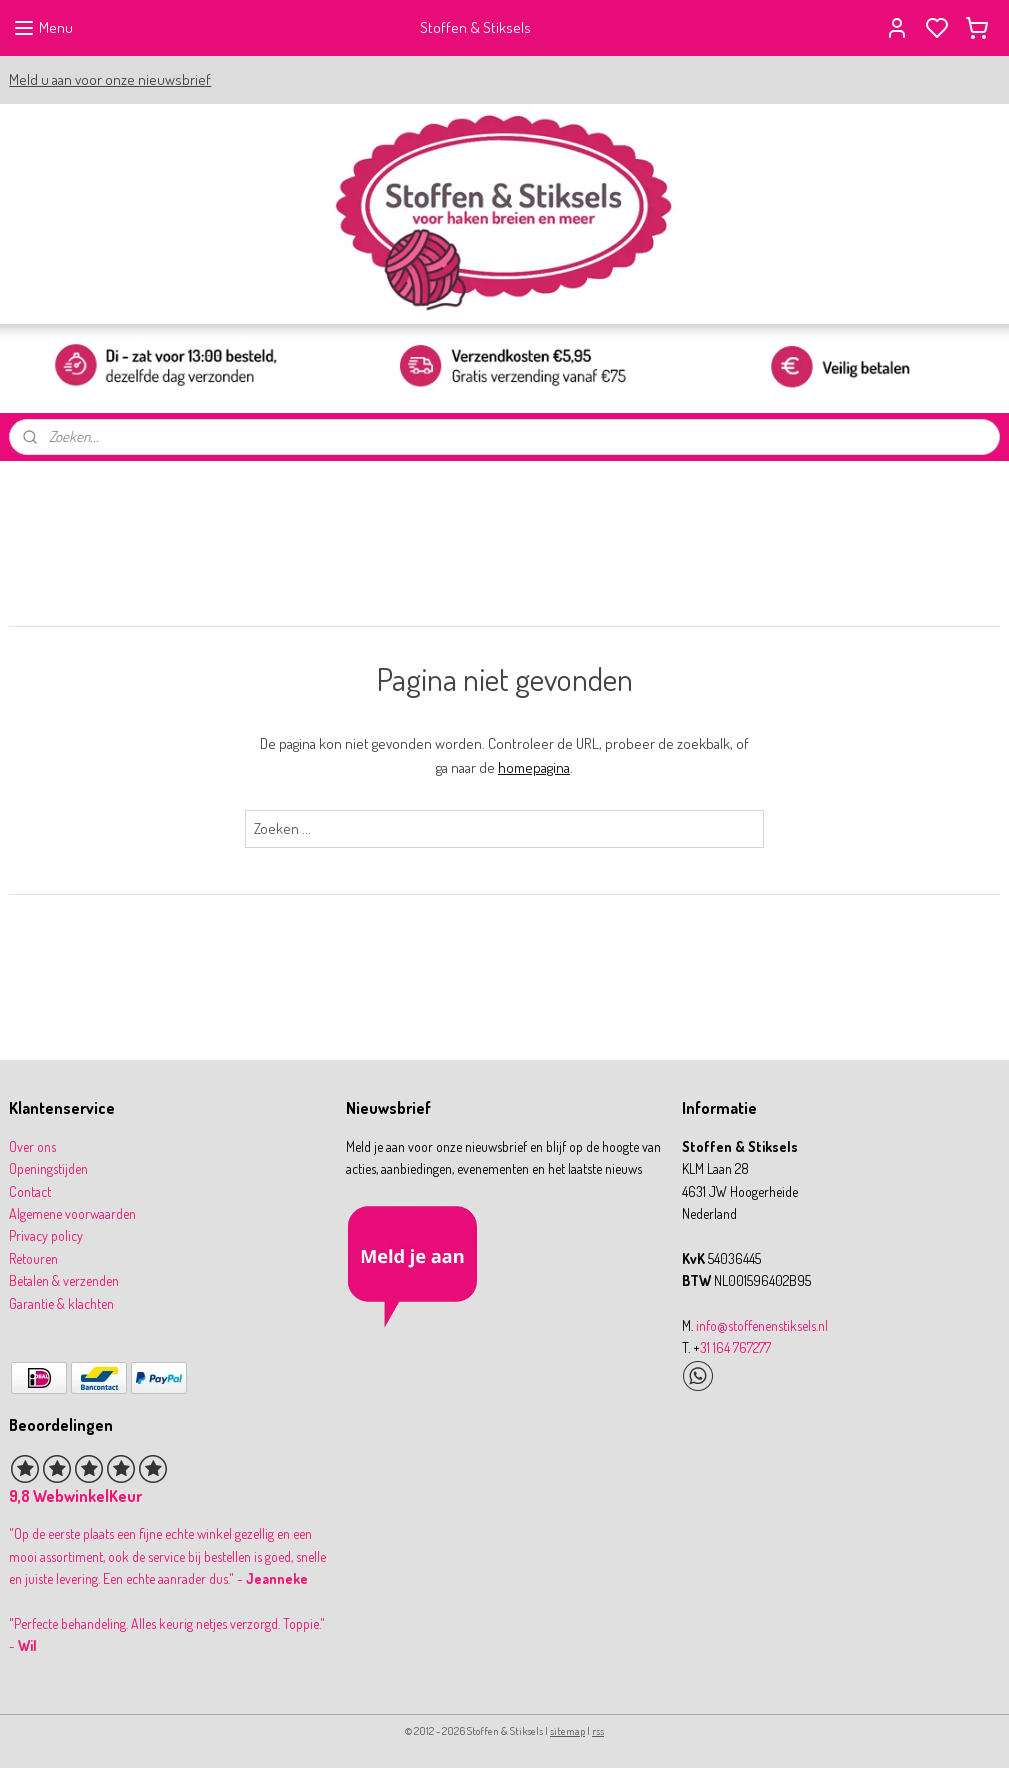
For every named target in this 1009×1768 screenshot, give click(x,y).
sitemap (567, 1731)
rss (598, 1731)
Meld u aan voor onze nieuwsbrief (110, 79)
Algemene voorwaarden (72, 1213)
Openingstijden (48, 1168)
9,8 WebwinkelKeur (75, 1496)
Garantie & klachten (61, 1303)
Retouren (33, 1258)
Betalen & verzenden (64, 1280)
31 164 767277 (735, 1347)
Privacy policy (46, 1235)
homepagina (534, 767)
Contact (30, 1191)
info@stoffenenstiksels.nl (762, 1325)
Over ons (32, 1146)
